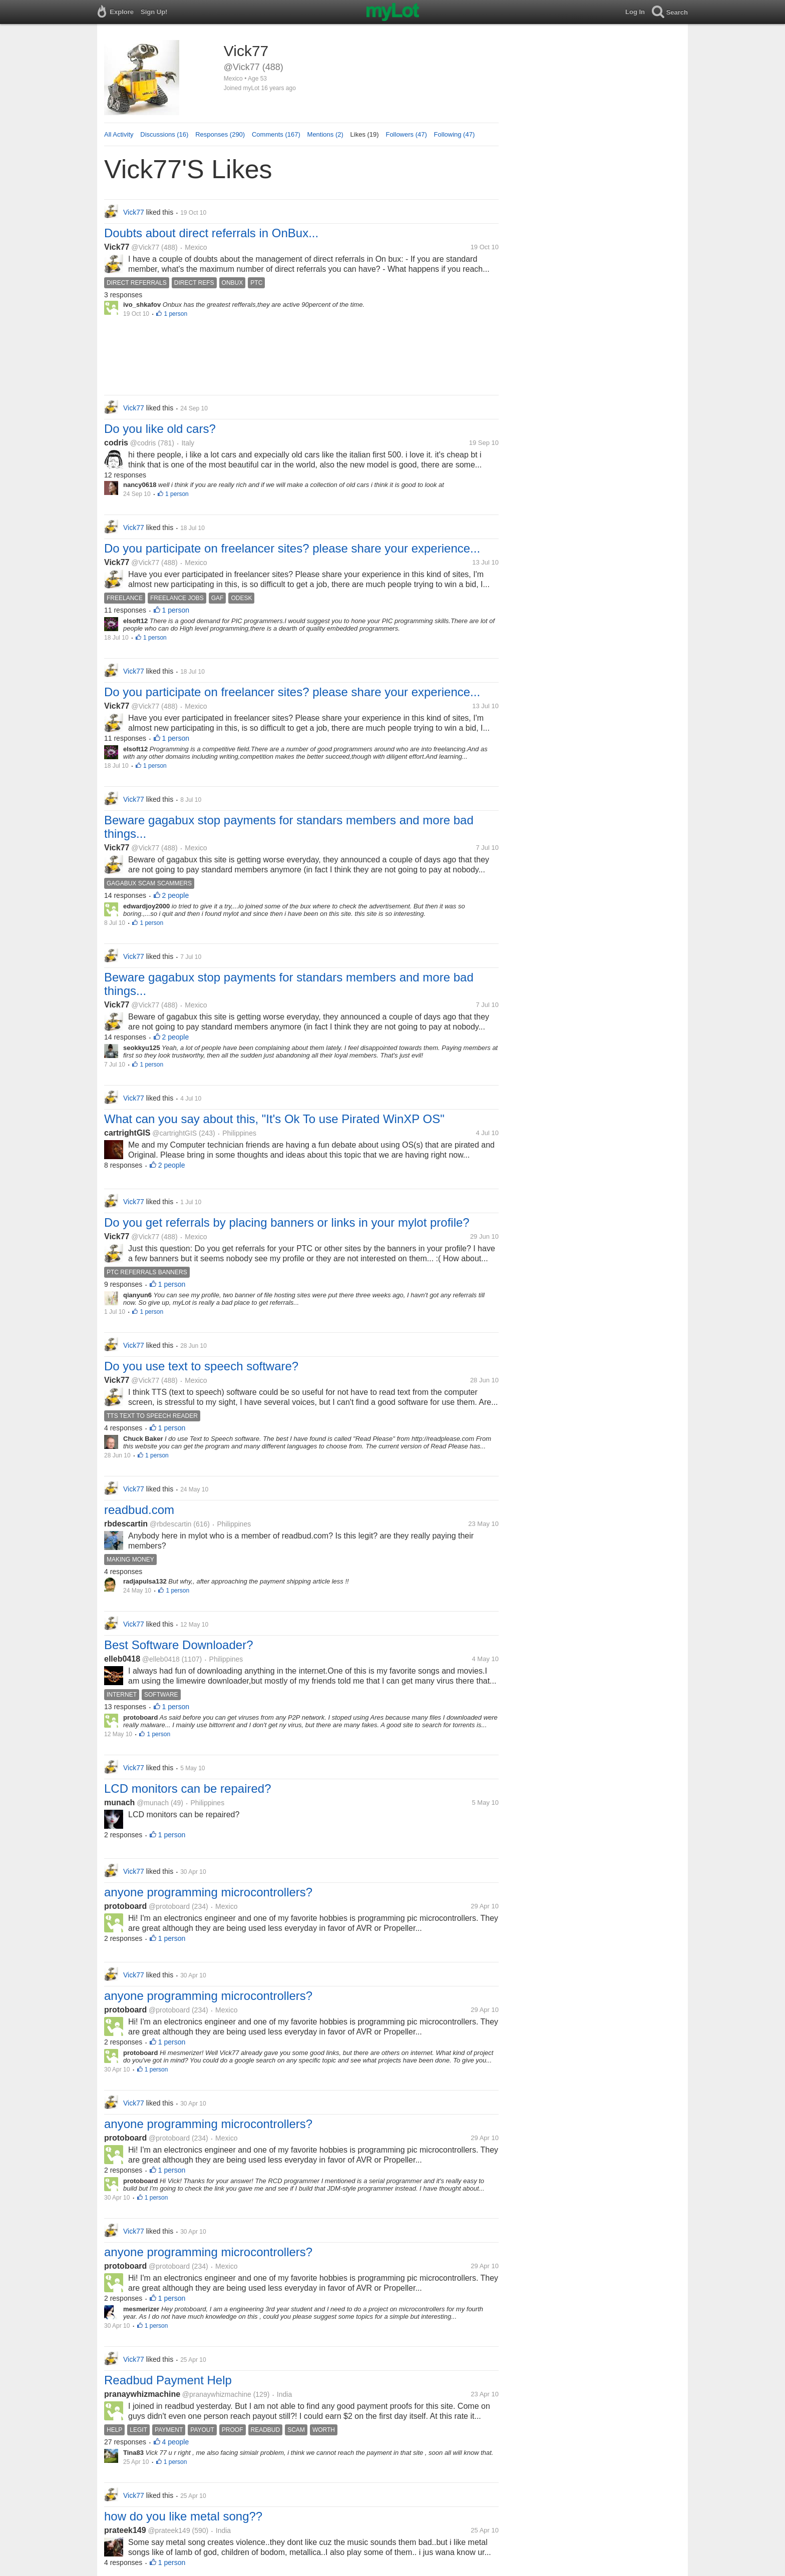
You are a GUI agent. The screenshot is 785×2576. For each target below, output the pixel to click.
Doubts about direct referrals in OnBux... (211, 233)
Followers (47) (406, 134)
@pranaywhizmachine (216, 2394)
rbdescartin (126, 1523)
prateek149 (125, 2530)
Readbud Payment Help (168, 2380)
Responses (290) (220, 134)
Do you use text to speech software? (201, 1366)
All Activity (119, 134)
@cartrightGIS (174, 1133)
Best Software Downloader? (178, 1645)
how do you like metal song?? (183, 2516)
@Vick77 (145, 247)
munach (119, 1802)
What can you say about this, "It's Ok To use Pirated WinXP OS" (274, 1119)
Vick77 (116, 247)
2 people (175, 895)
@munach (153, 1803)
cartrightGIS (127, 1133)
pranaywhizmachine (142, 2394)
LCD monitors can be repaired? (187, 1788)
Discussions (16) (164, 134)
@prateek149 (169, 2530)
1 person (175, 313)
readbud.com (139, 1509)
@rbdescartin (170, 1524)
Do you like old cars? (160, 428)
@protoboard (169, 1906)
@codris (143, 443)
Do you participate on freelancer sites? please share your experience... (292, 548)
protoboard (125, 1906)
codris (116, 442)
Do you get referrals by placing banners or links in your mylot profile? (287, 1222)
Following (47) (454, 134)
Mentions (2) (325, 134)
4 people (175, 2442)
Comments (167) (276, 134)
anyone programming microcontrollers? (208, 1892)
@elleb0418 (161, 1659)
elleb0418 (122, 1659)
